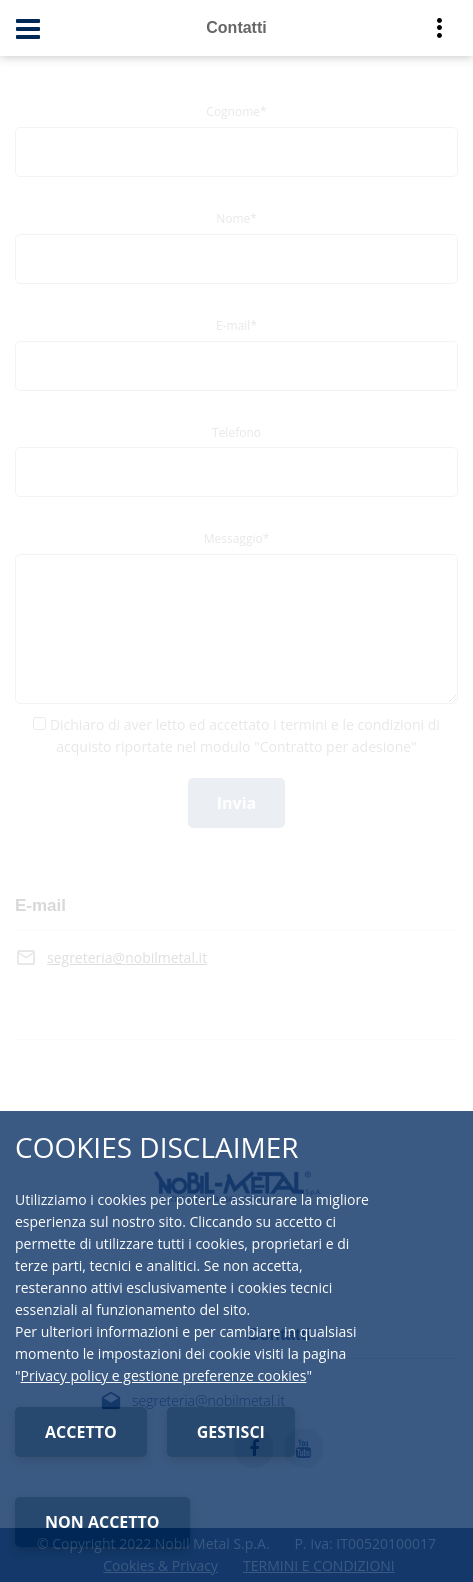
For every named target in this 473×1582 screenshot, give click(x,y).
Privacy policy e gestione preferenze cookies (164, 1375)
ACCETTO (81, 1432)
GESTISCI (231, 1432)
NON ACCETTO (102, 1522)
